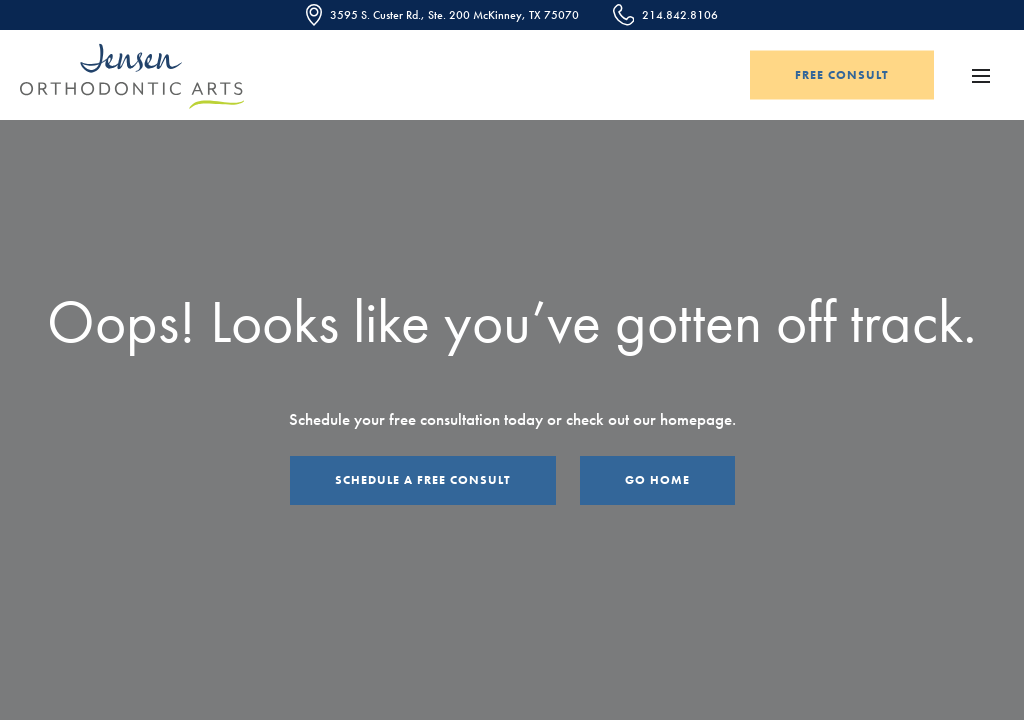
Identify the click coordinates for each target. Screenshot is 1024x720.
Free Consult (842, 75)
